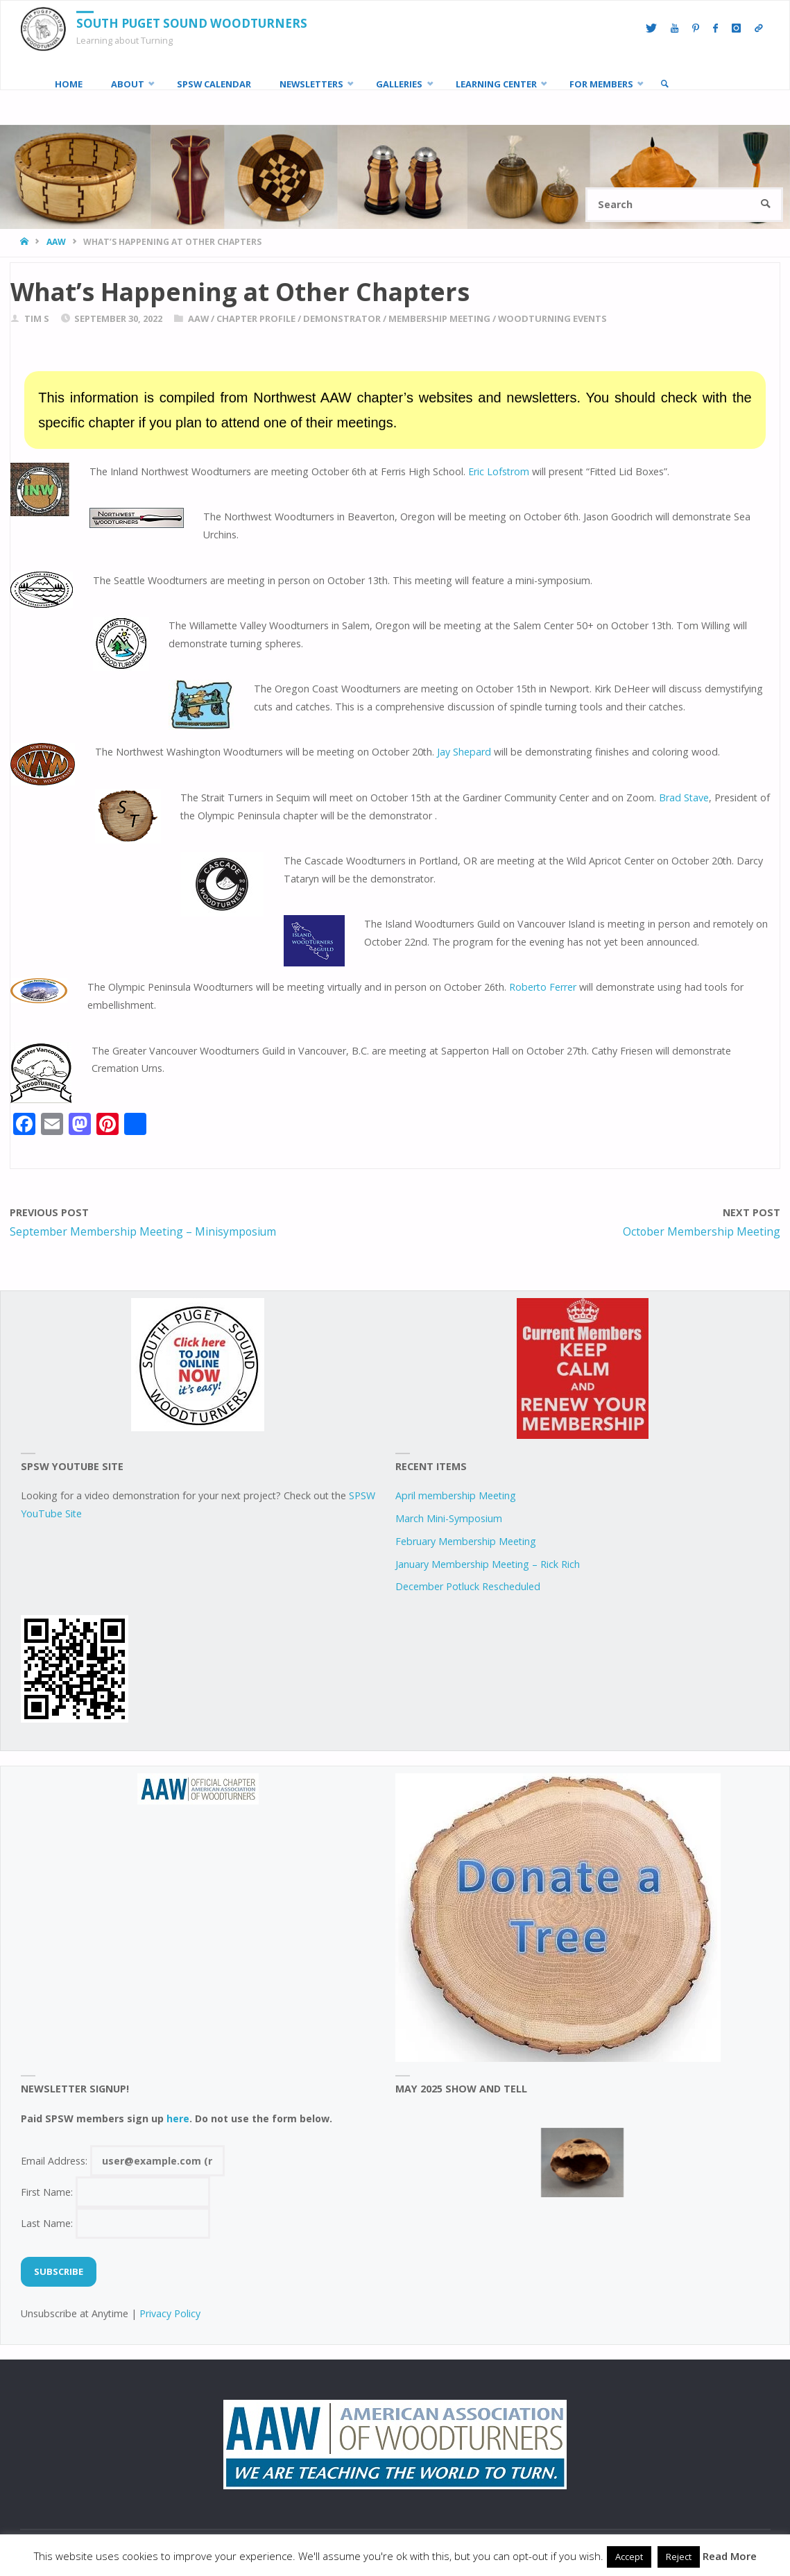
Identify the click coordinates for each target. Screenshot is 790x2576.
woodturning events (552, 318)
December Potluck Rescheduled (467, 1586)
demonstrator (342, 318)
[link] (664, 84)
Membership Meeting (439, 318)
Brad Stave (684, 797)
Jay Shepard (464, 751)
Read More (730, 2556)
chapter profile (255, 318)
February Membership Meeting (465, 1541)
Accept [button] (629, 2556)
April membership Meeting (455, 1495)
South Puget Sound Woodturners (191, 23)
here (177, 2118)
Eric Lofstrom (498, 471)
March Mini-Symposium (448, 1518)
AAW (56, 242)
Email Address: (123, 2160)
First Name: (116, 2192)
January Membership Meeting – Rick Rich (487, 1564)
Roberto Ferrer (542, 986)
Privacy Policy (169, 2313)
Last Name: (116, 2223)
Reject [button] (679, 2556)
